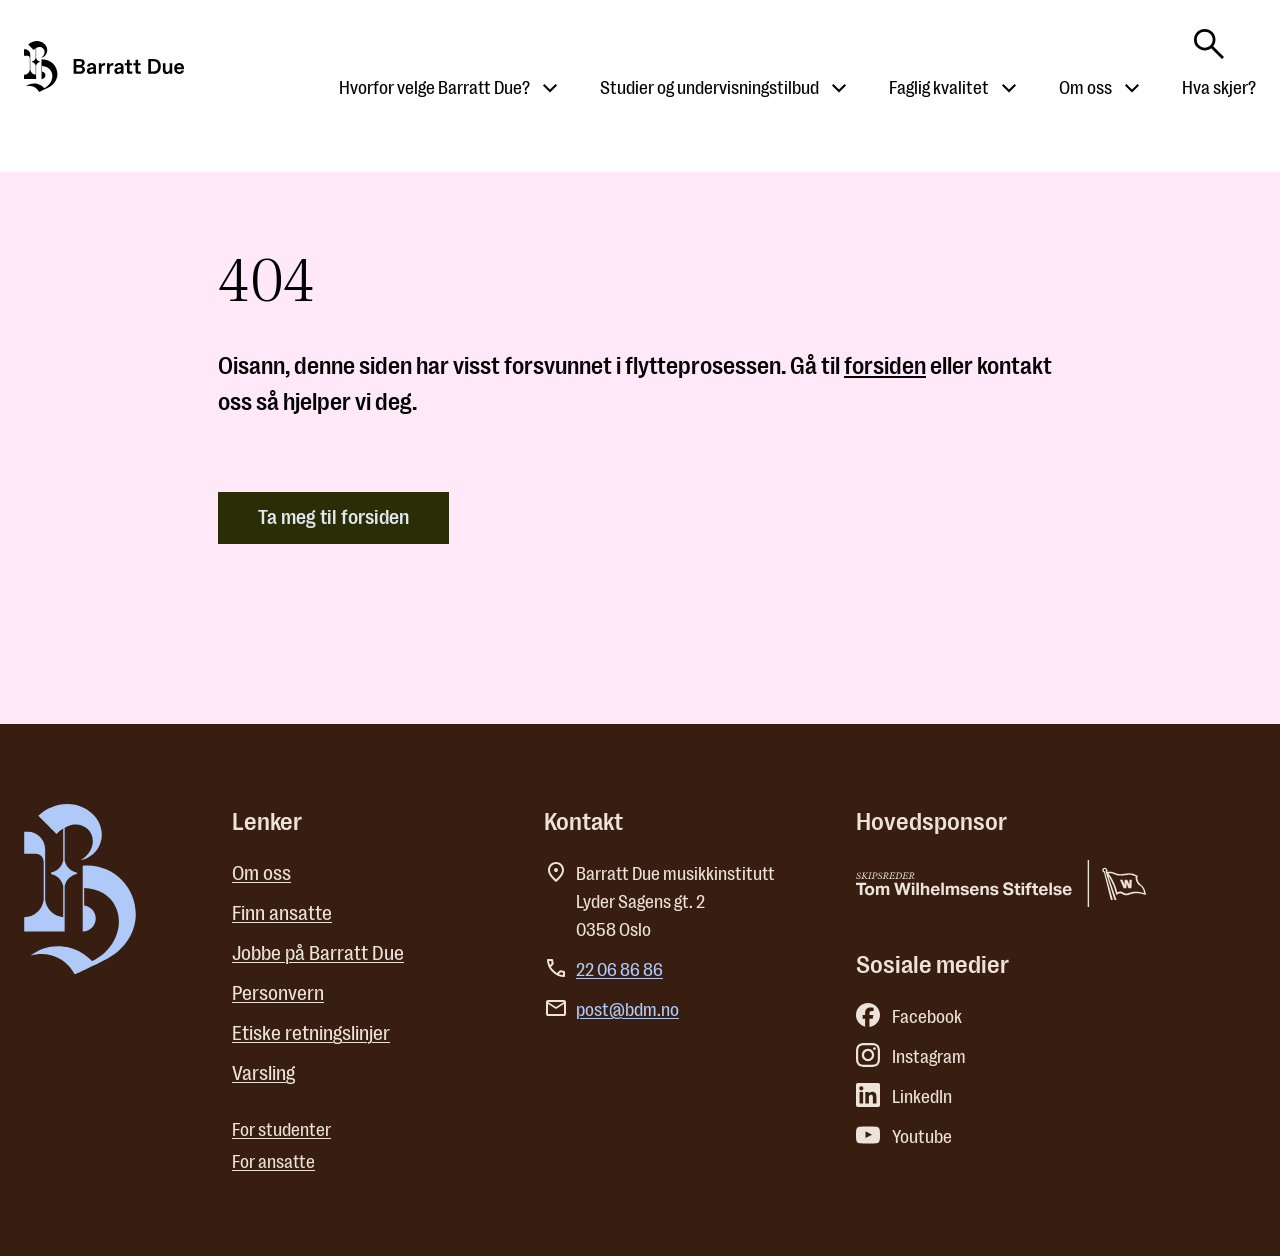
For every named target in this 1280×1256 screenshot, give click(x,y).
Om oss (1085, 88)
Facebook (909, 1017)
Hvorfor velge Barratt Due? (434, 88)
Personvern (278, 993)
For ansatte (273, 1162)
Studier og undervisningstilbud (709, 88)
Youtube (904, 1137)
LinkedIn (904, 1097)
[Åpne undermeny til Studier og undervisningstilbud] (839, 88)
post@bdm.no (627, 1010)
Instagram (911, 1057)
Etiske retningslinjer (311, 1033)
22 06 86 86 (619, 970)
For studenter (281, 1130)
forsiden (885, 366)
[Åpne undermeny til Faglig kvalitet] (1009, 88)
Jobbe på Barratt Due (318, 953)
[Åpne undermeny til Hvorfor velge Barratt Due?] (550, 88)
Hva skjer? (1219, 88)
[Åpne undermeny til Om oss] (1132, 88)
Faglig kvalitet (939, 88)
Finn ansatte (282, 913)
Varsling (263, 1073)
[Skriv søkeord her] (1209, 38)
